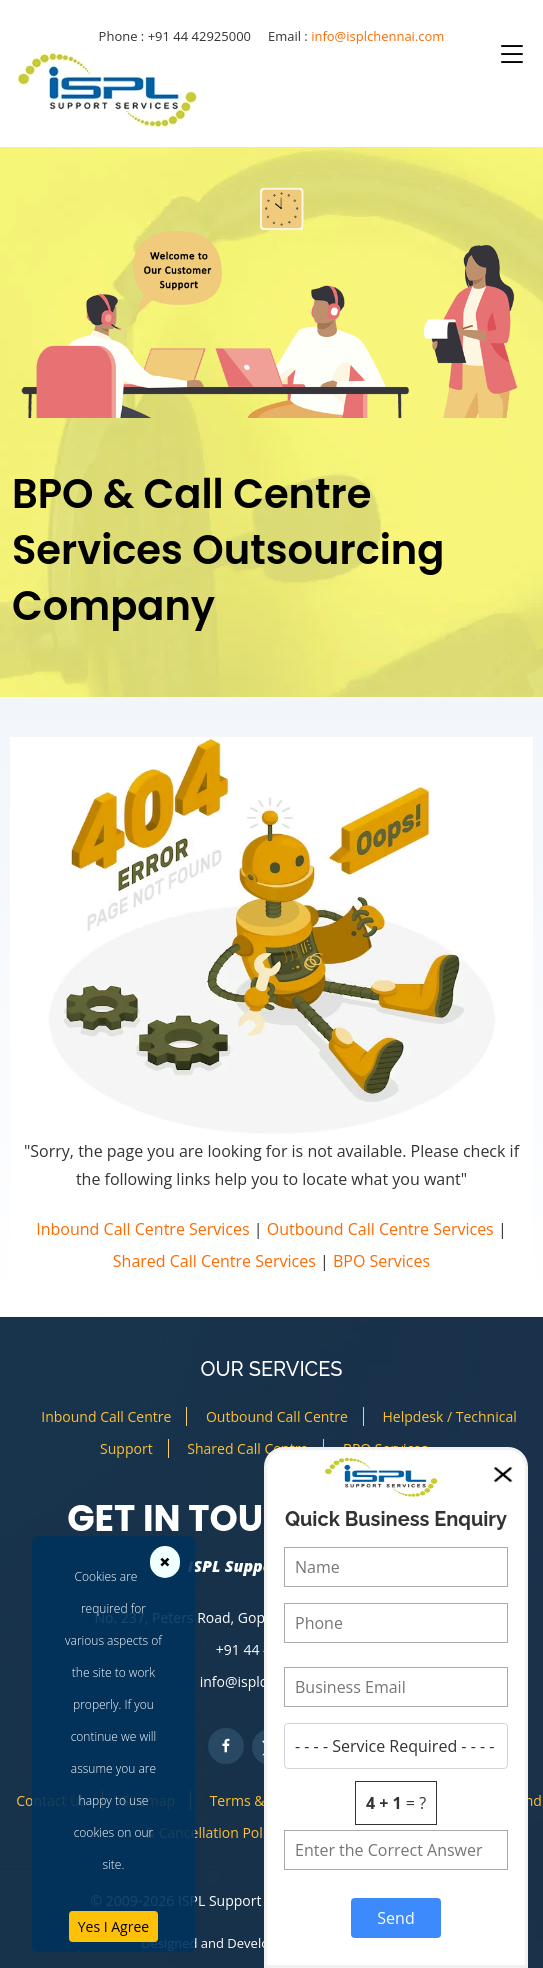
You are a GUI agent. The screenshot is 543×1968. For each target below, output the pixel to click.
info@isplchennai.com (377, 36)
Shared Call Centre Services (214, 1261)
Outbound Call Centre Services (380, 1229)
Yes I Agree (113, 1926)
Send (395, 1918)
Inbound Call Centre (106, 1416)
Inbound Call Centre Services (142, 1229)
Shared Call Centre (247, 1448)
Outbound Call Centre (277, 1416)
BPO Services (381, 1261)
